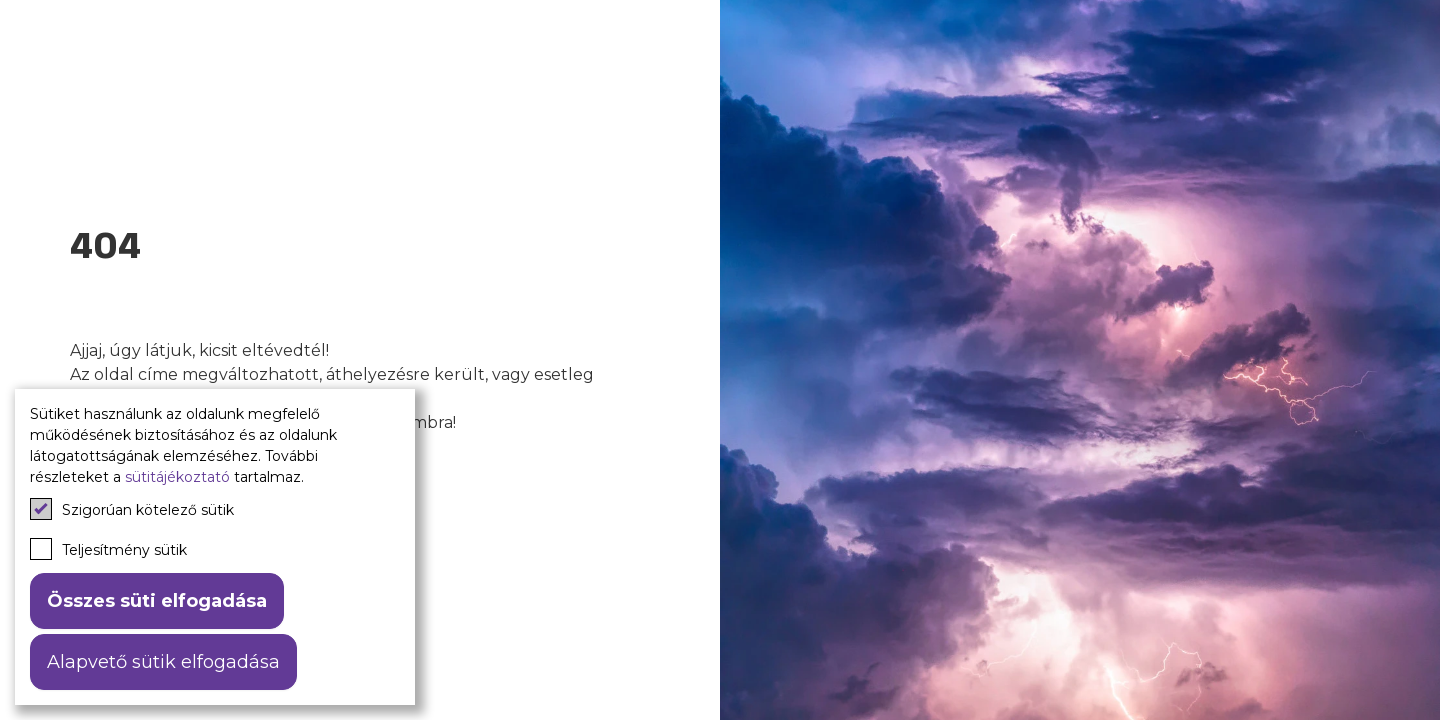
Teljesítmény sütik (108, 549)
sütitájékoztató (177, 477)
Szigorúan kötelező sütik (132, 509)
